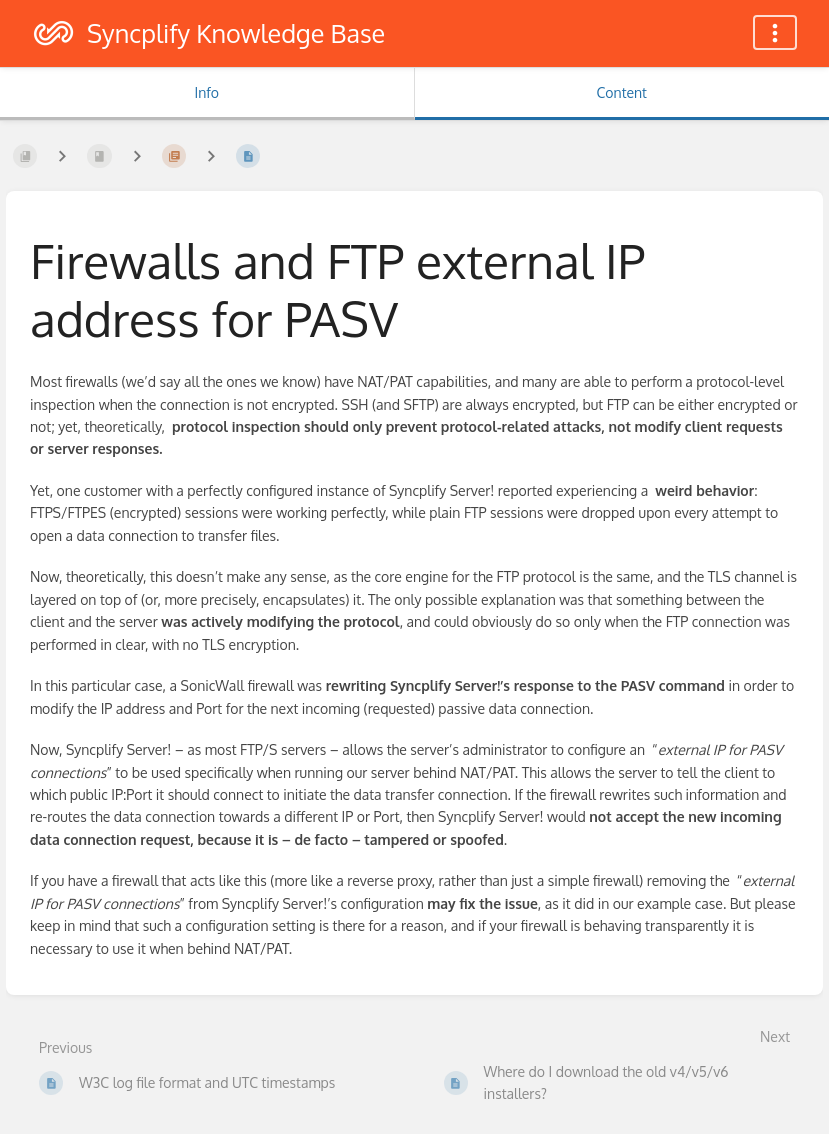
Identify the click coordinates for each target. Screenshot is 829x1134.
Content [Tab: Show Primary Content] (622, 92)
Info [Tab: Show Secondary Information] (206, 92)
